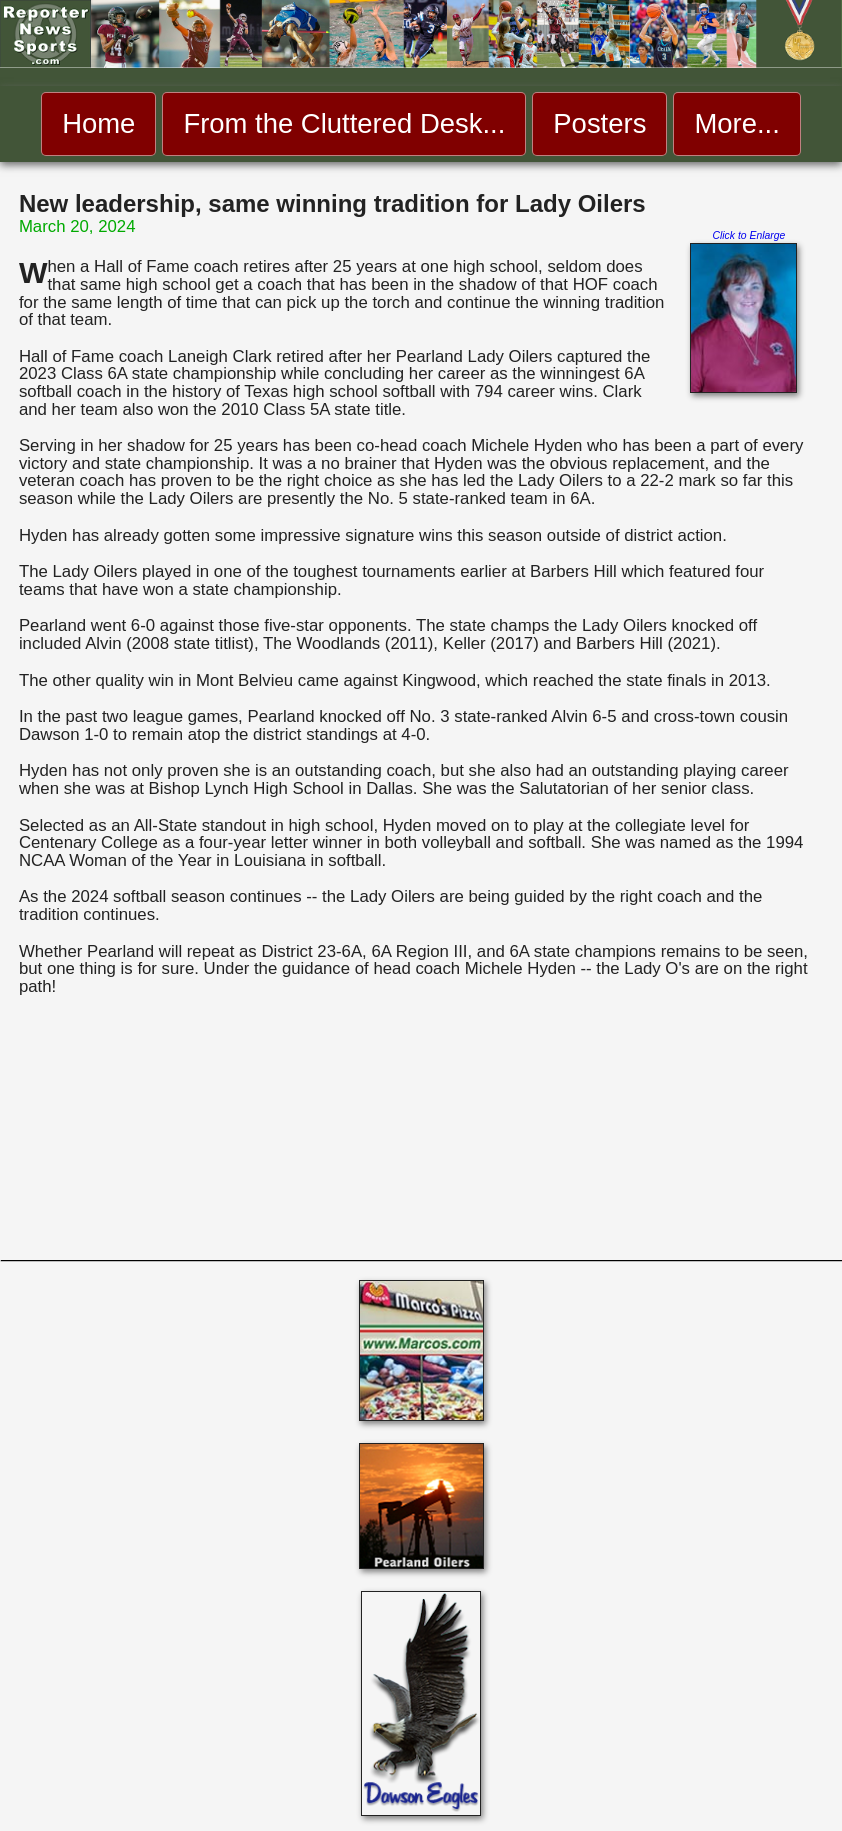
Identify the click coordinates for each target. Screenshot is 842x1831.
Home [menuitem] (98, 123)
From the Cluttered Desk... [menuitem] (344, 123)
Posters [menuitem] (599, 123)
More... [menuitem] (736, 123)
